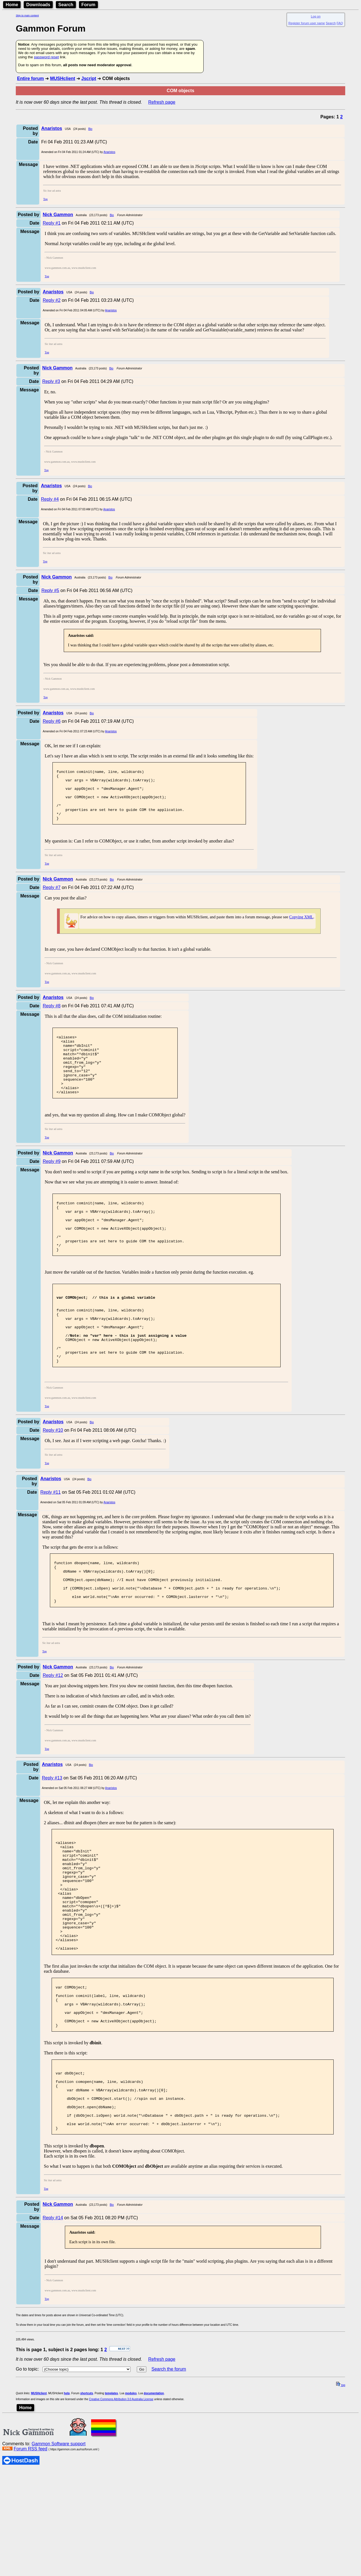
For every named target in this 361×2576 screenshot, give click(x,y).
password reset (46, 57)
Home (12, 4)
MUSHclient (62, 78)
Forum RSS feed (30, 2554)
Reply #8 (51, 1016)
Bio (90, 128)
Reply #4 (50, 499)
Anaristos (109, 152)
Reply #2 (51, 300)
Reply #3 (51, 381)
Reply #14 (53, 2323)
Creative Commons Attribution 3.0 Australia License (121, 2504)
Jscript (88, 78)
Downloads (38, 4)
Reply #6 (51, 721)
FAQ (340, 23)
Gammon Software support (58, 2549)
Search (65, 4)
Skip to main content (27, 15)
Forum (89, 4)
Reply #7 (51, 898)
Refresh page (161, 102)
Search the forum (168, 2474)
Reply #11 (50, 1542)
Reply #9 (51, 1185)
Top (45, 199)
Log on (315, 16)
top (340, 2490)
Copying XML (301, 928)
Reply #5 (50, 590)
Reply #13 (52, 1837)
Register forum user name (307, 23)
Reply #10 (53, 1480)
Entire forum (30, 78)
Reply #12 (53, 1734)
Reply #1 (51, 223)
